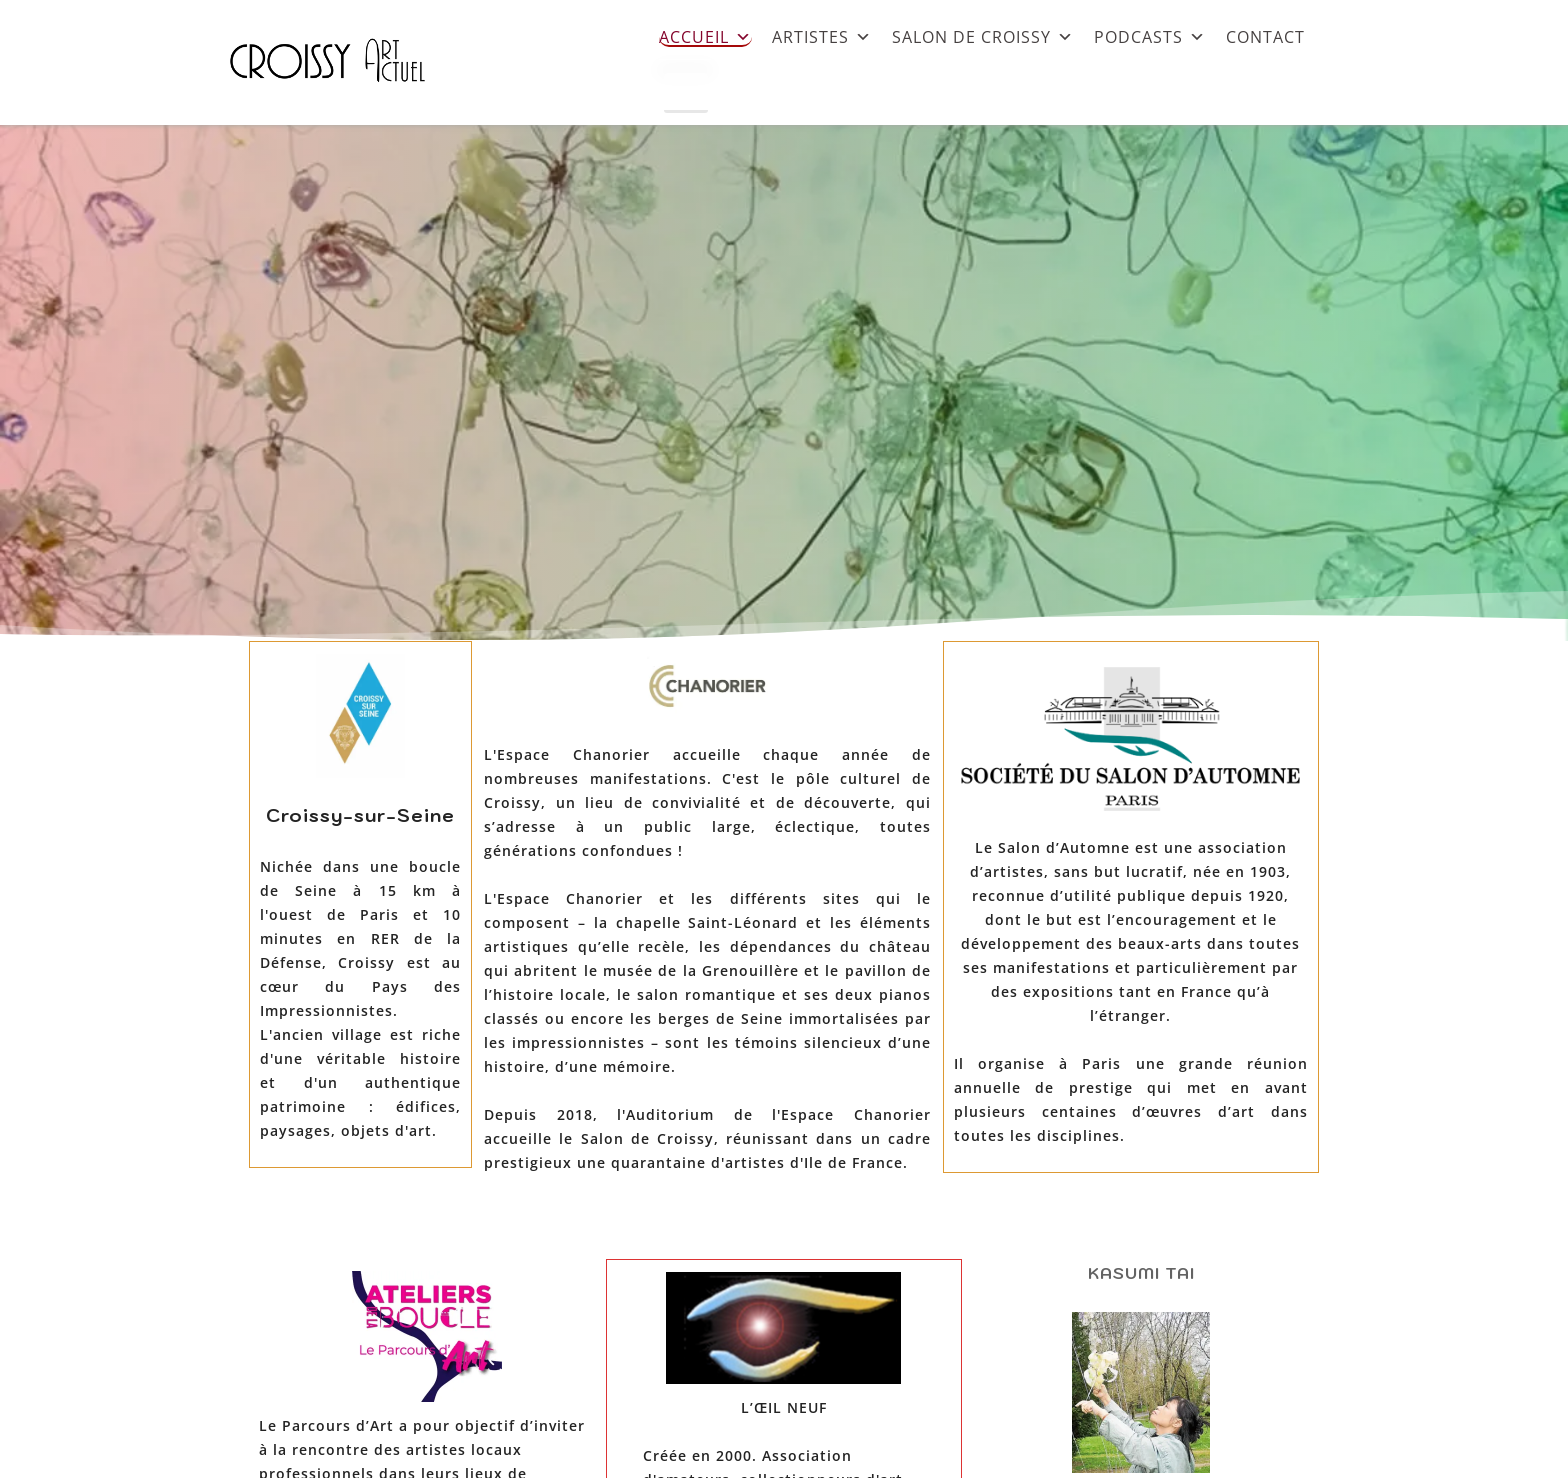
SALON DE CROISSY (983, 36)
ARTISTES (822, 36)
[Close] (686, 93)
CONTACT (1265, 36)
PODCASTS (1150, 36)
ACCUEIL (705, 36)
